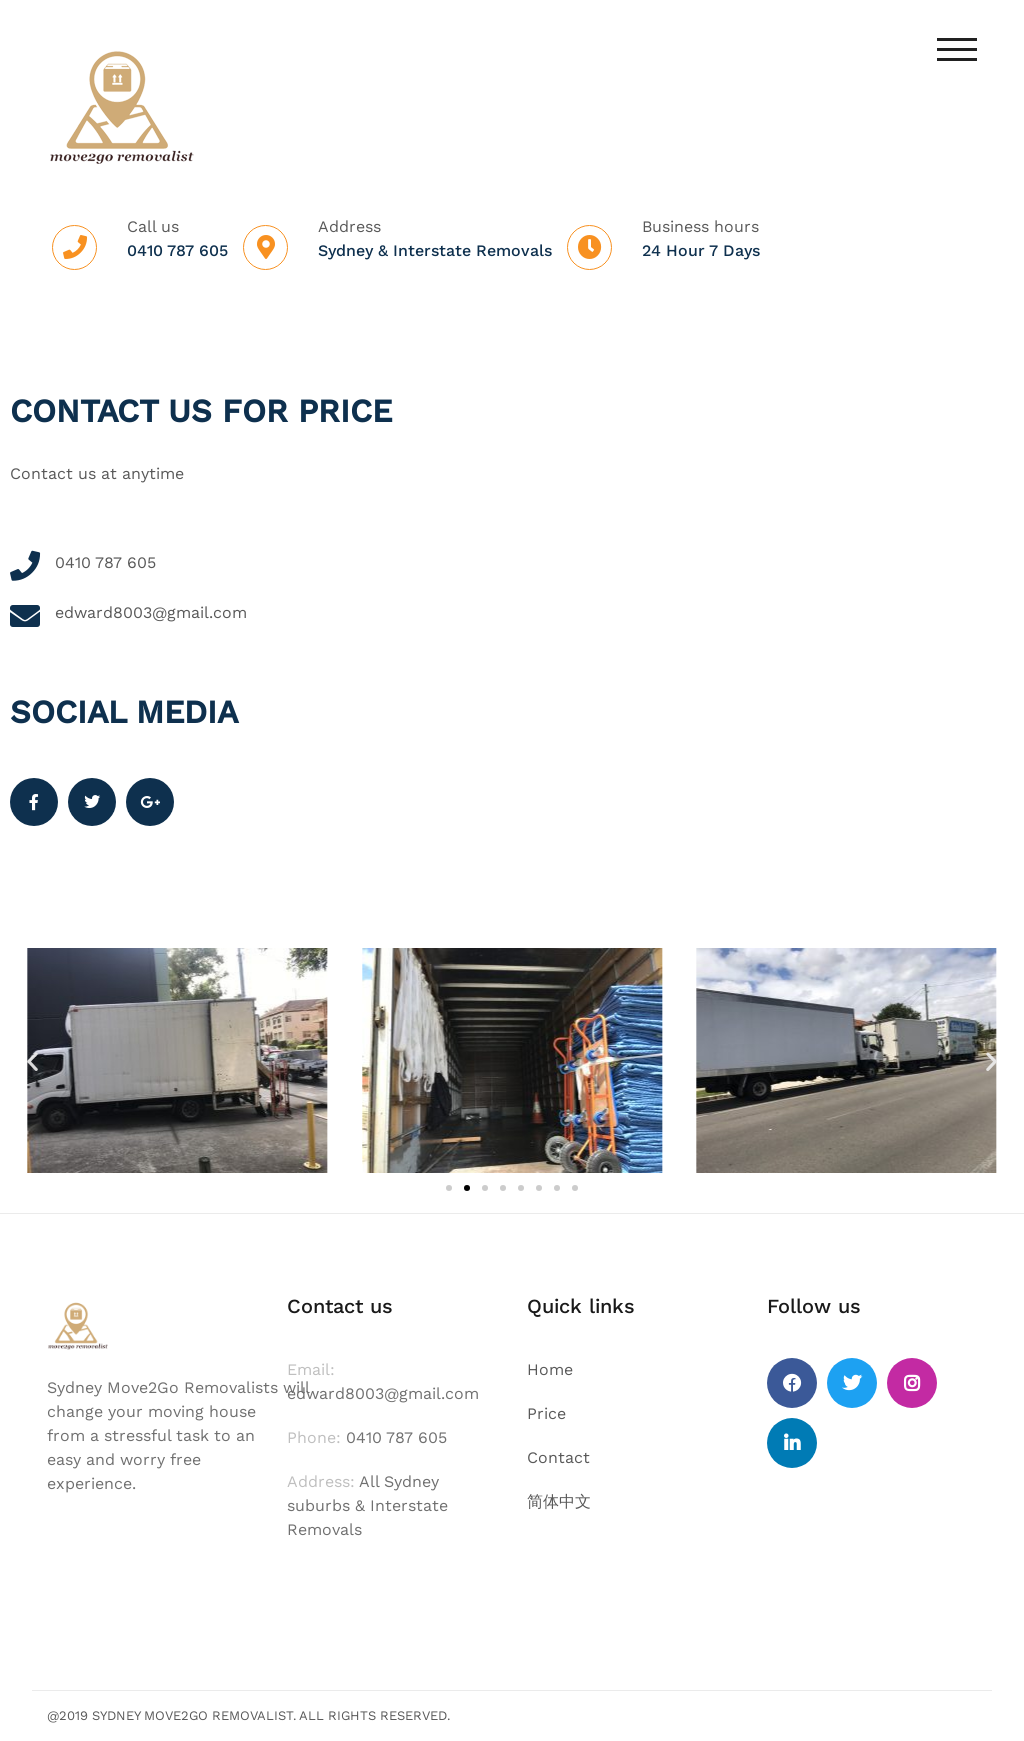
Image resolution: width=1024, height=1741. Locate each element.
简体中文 (559, 1501)
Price (546, 1413)
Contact (558, 1457)
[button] (32, 1060)
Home (550, 1369)
